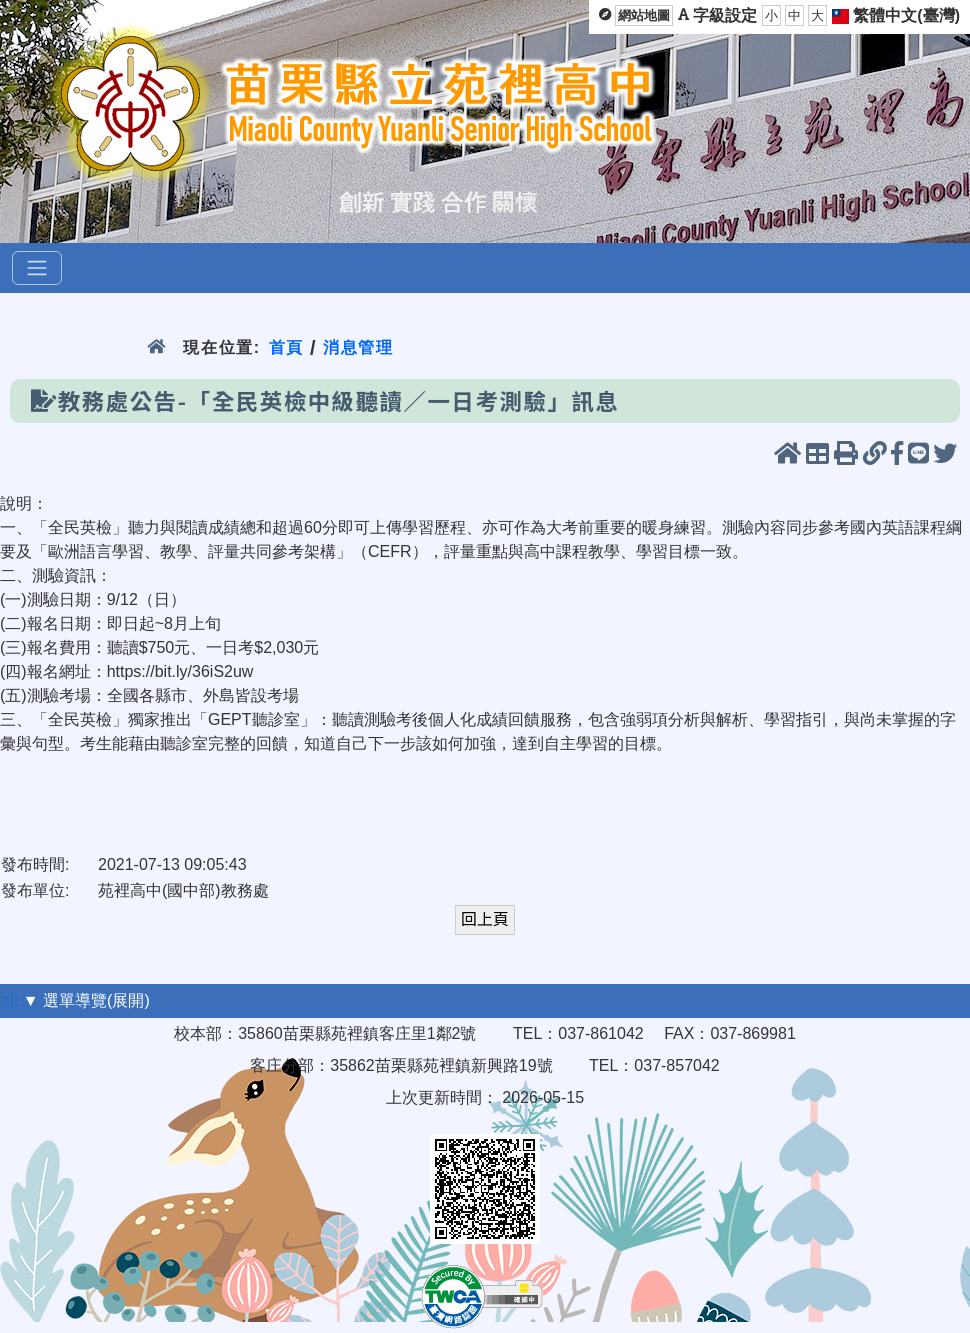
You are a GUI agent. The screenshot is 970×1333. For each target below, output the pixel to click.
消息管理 (358, 347)
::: (11, 1000)
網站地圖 (644, 15)
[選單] (37, 268)
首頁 (286, 347)
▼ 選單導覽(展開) (86, 1000)
